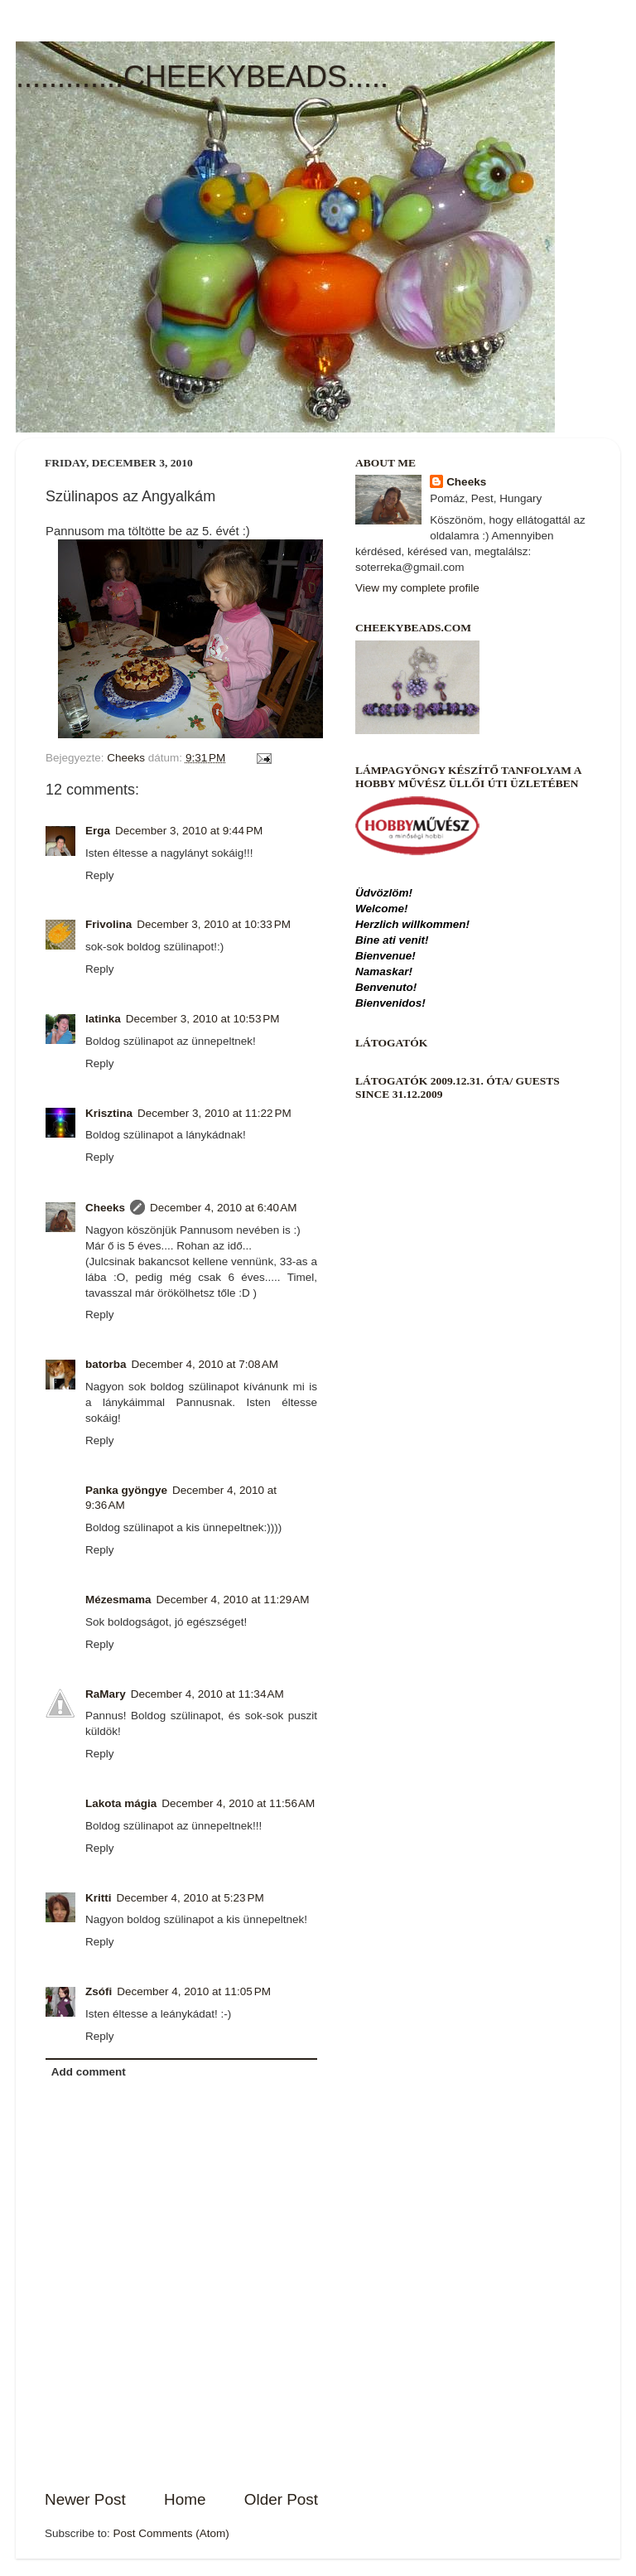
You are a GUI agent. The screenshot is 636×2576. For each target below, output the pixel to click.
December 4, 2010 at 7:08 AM (205, 1364)
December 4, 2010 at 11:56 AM (238, 1803)
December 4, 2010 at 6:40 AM (223, 1207)
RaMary (105, 1694)
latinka (103, 1019)
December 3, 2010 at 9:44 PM (189, 830)
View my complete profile (417, 588)
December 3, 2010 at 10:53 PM (203, 1019)
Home (184, 2499)
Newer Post (85, 2499)
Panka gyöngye (126, 1490)
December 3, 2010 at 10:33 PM (214, 924)
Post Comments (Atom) (171, 2533)
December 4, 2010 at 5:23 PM (190, 1898)
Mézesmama (118, 1599)
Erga (97, 830)
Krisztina (108, 1113)
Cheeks (105, 1207)
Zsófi (98, 1991)
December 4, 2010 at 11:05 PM (194, 1991)
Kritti (98, 1898)
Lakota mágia (121, 1803)
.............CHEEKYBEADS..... (202, 77)
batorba (106, 1364)
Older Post (281, 2499)
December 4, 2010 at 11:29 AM (233, 1599)
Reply (99, 875)
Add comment (88, 2072)
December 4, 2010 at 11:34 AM (207, 1694)
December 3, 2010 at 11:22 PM (214, 1113)
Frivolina (108, 924)
